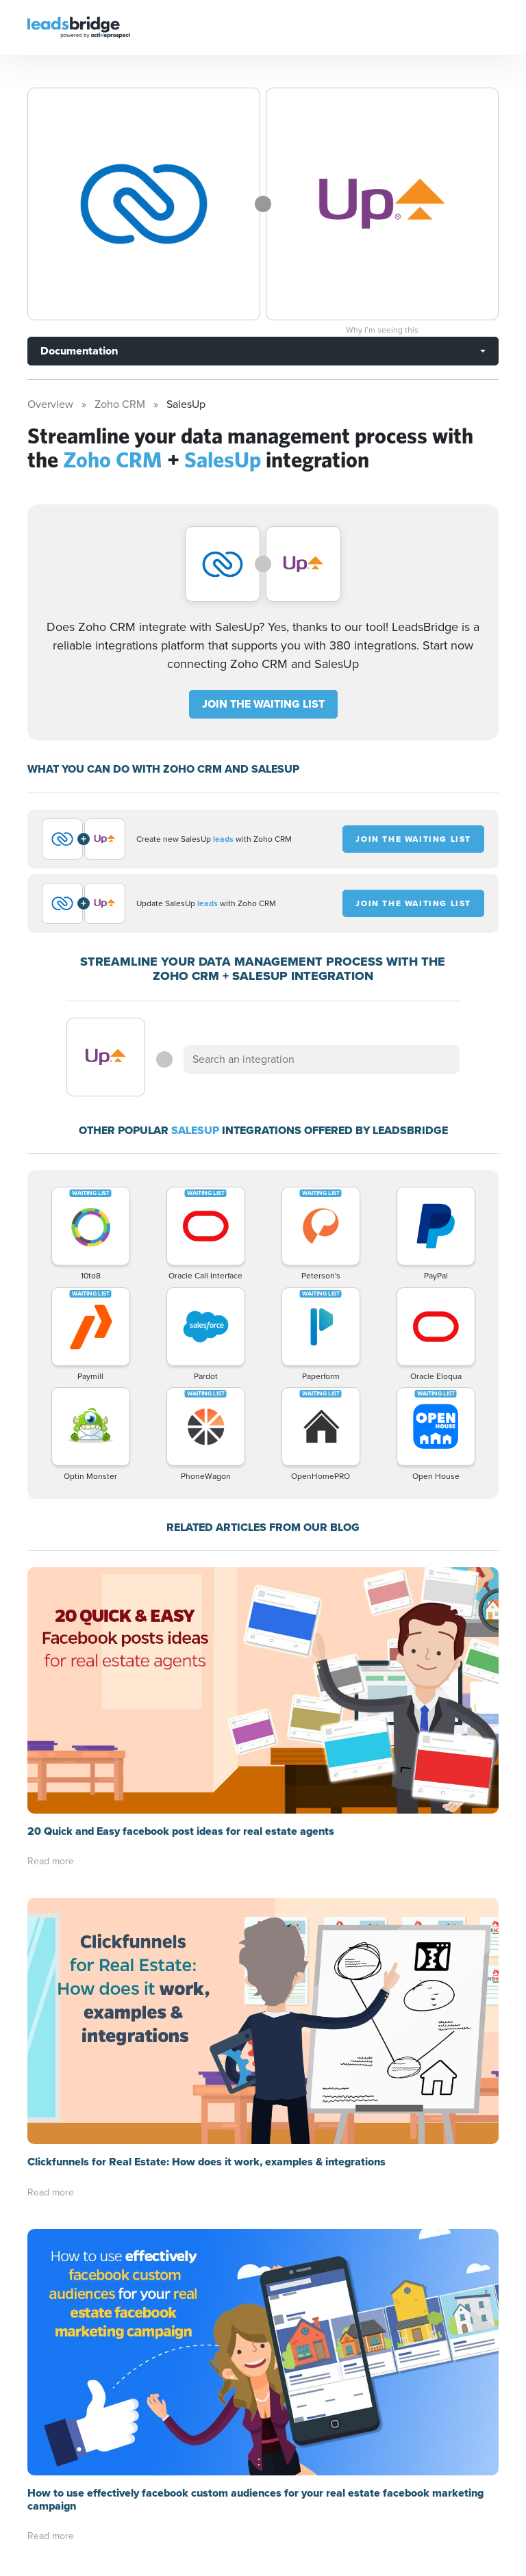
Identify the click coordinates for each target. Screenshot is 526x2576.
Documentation (79, 351)
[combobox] (321, 1059)
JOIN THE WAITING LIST (263, 704)
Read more (50, 1861)
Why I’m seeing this (382, 330)
